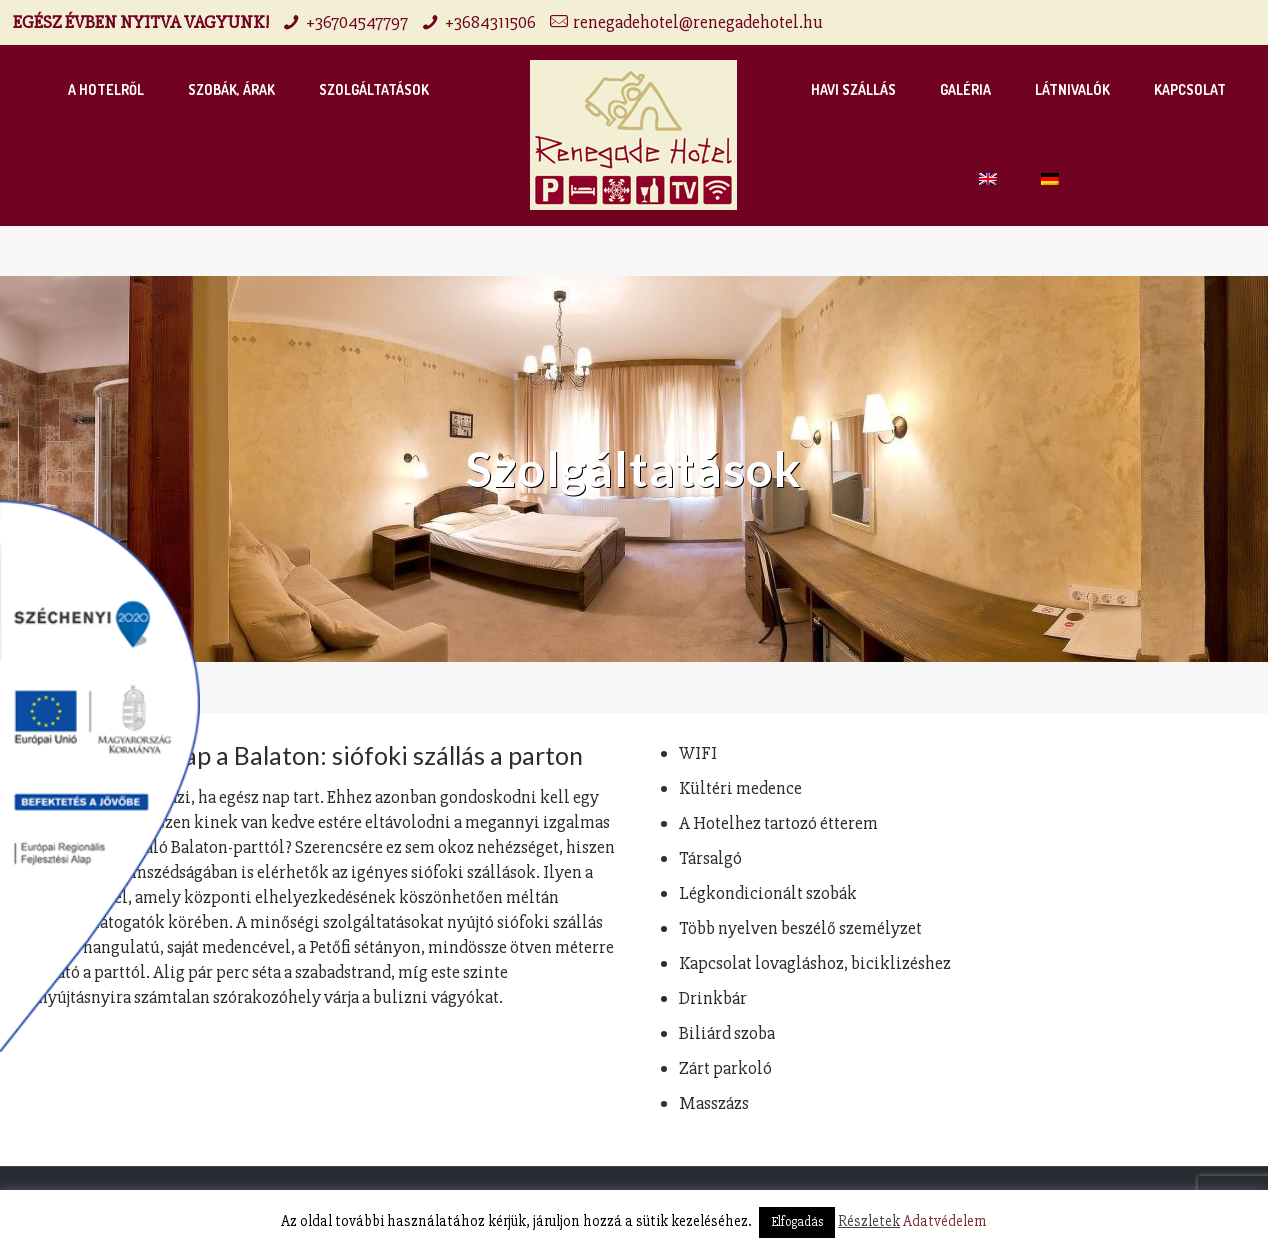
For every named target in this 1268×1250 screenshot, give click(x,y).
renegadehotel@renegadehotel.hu (698, 22)
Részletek (869, 1221)
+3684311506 (490, 22)
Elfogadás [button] (797, 1222)
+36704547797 (357, 22)
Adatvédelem (945, 1221)
